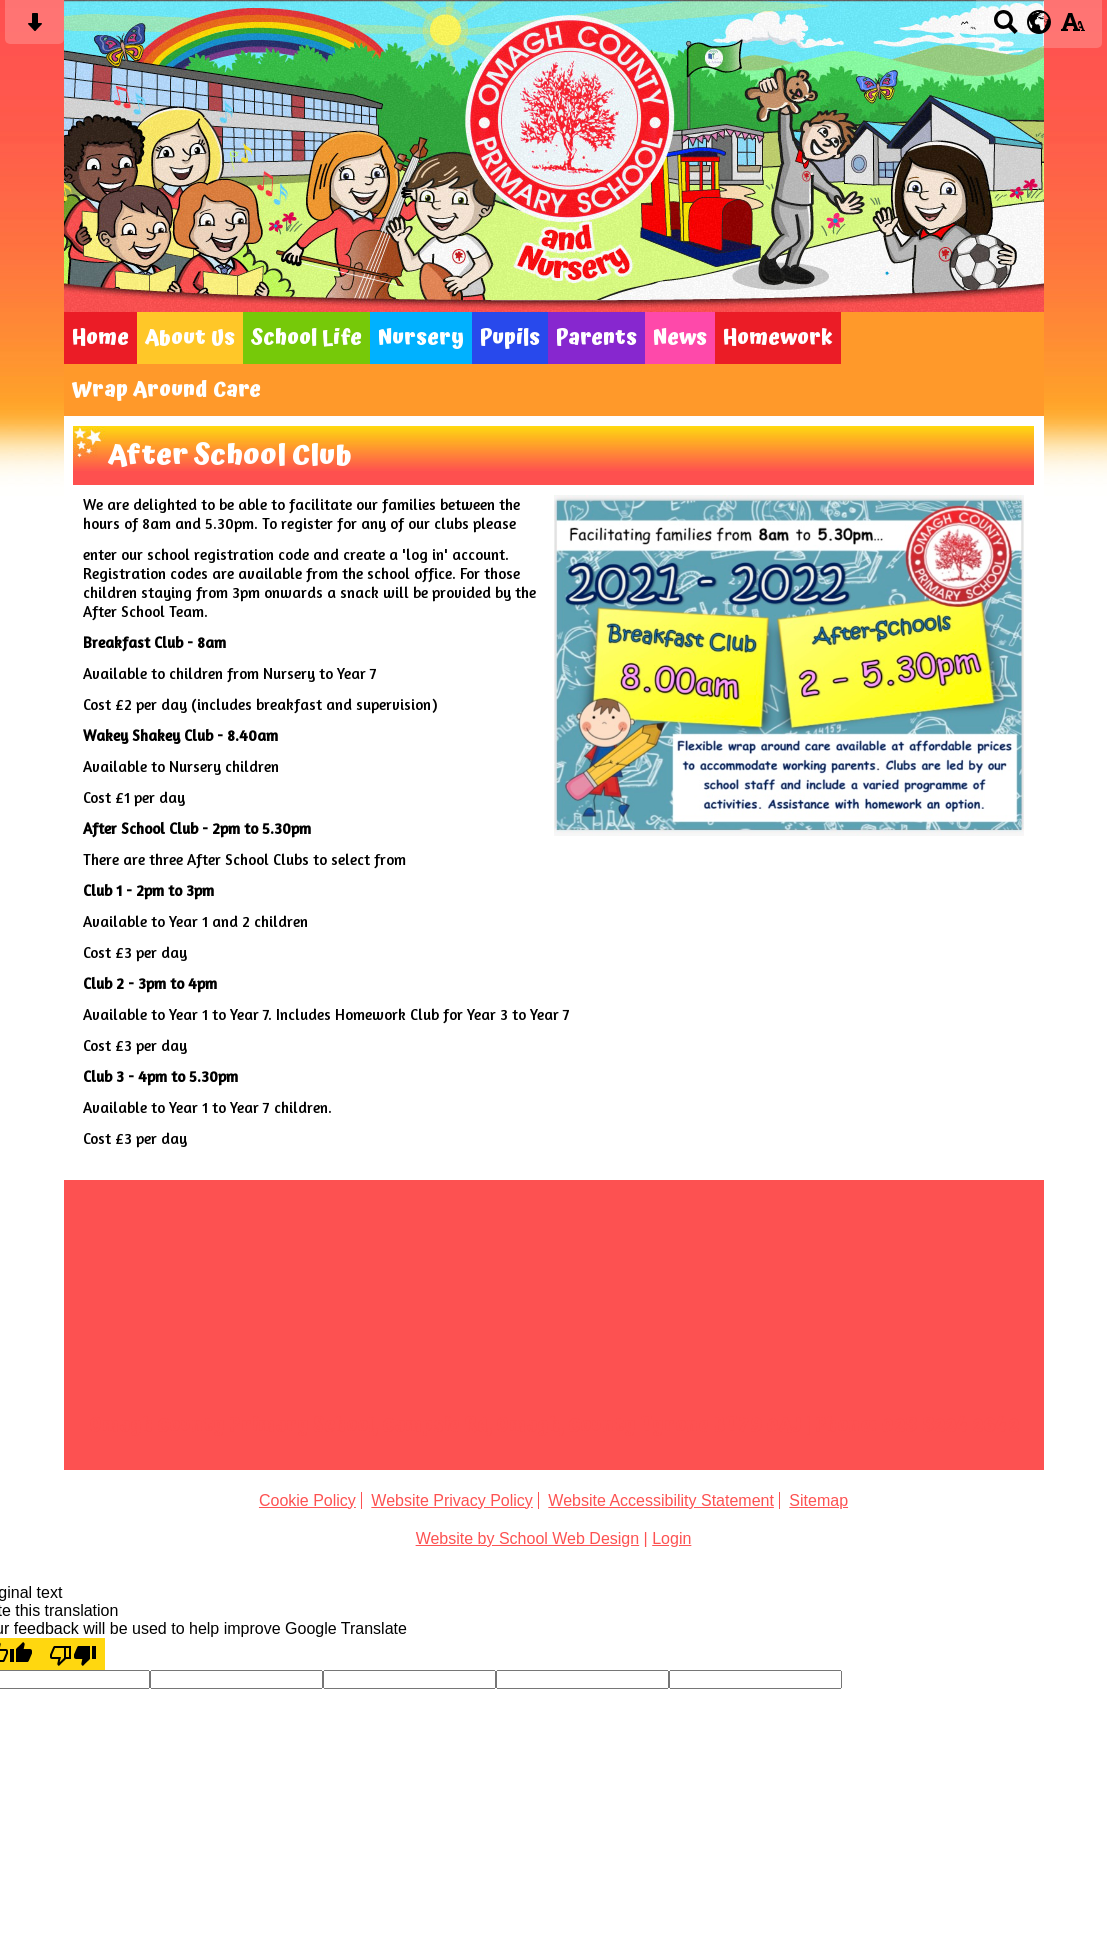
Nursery (421, 338)
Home (100, 338)
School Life (306, 338)
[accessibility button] (1072, 28)
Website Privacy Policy (452, 1500)
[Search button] (1005, 28)
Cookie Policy (307, 1500)
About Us (190, 338)
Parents (596, 338)
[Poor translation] (73, 1654)
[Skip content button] (34, 28)
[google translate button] (1039, 22)
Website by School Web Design (528, 1538)
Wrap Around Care (166, 390)
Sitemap (818, 1500)
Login (671, 1538)
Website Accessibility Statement (661, 1500)
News (680, 338)
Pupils (510, 338)
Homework (778, 338)
